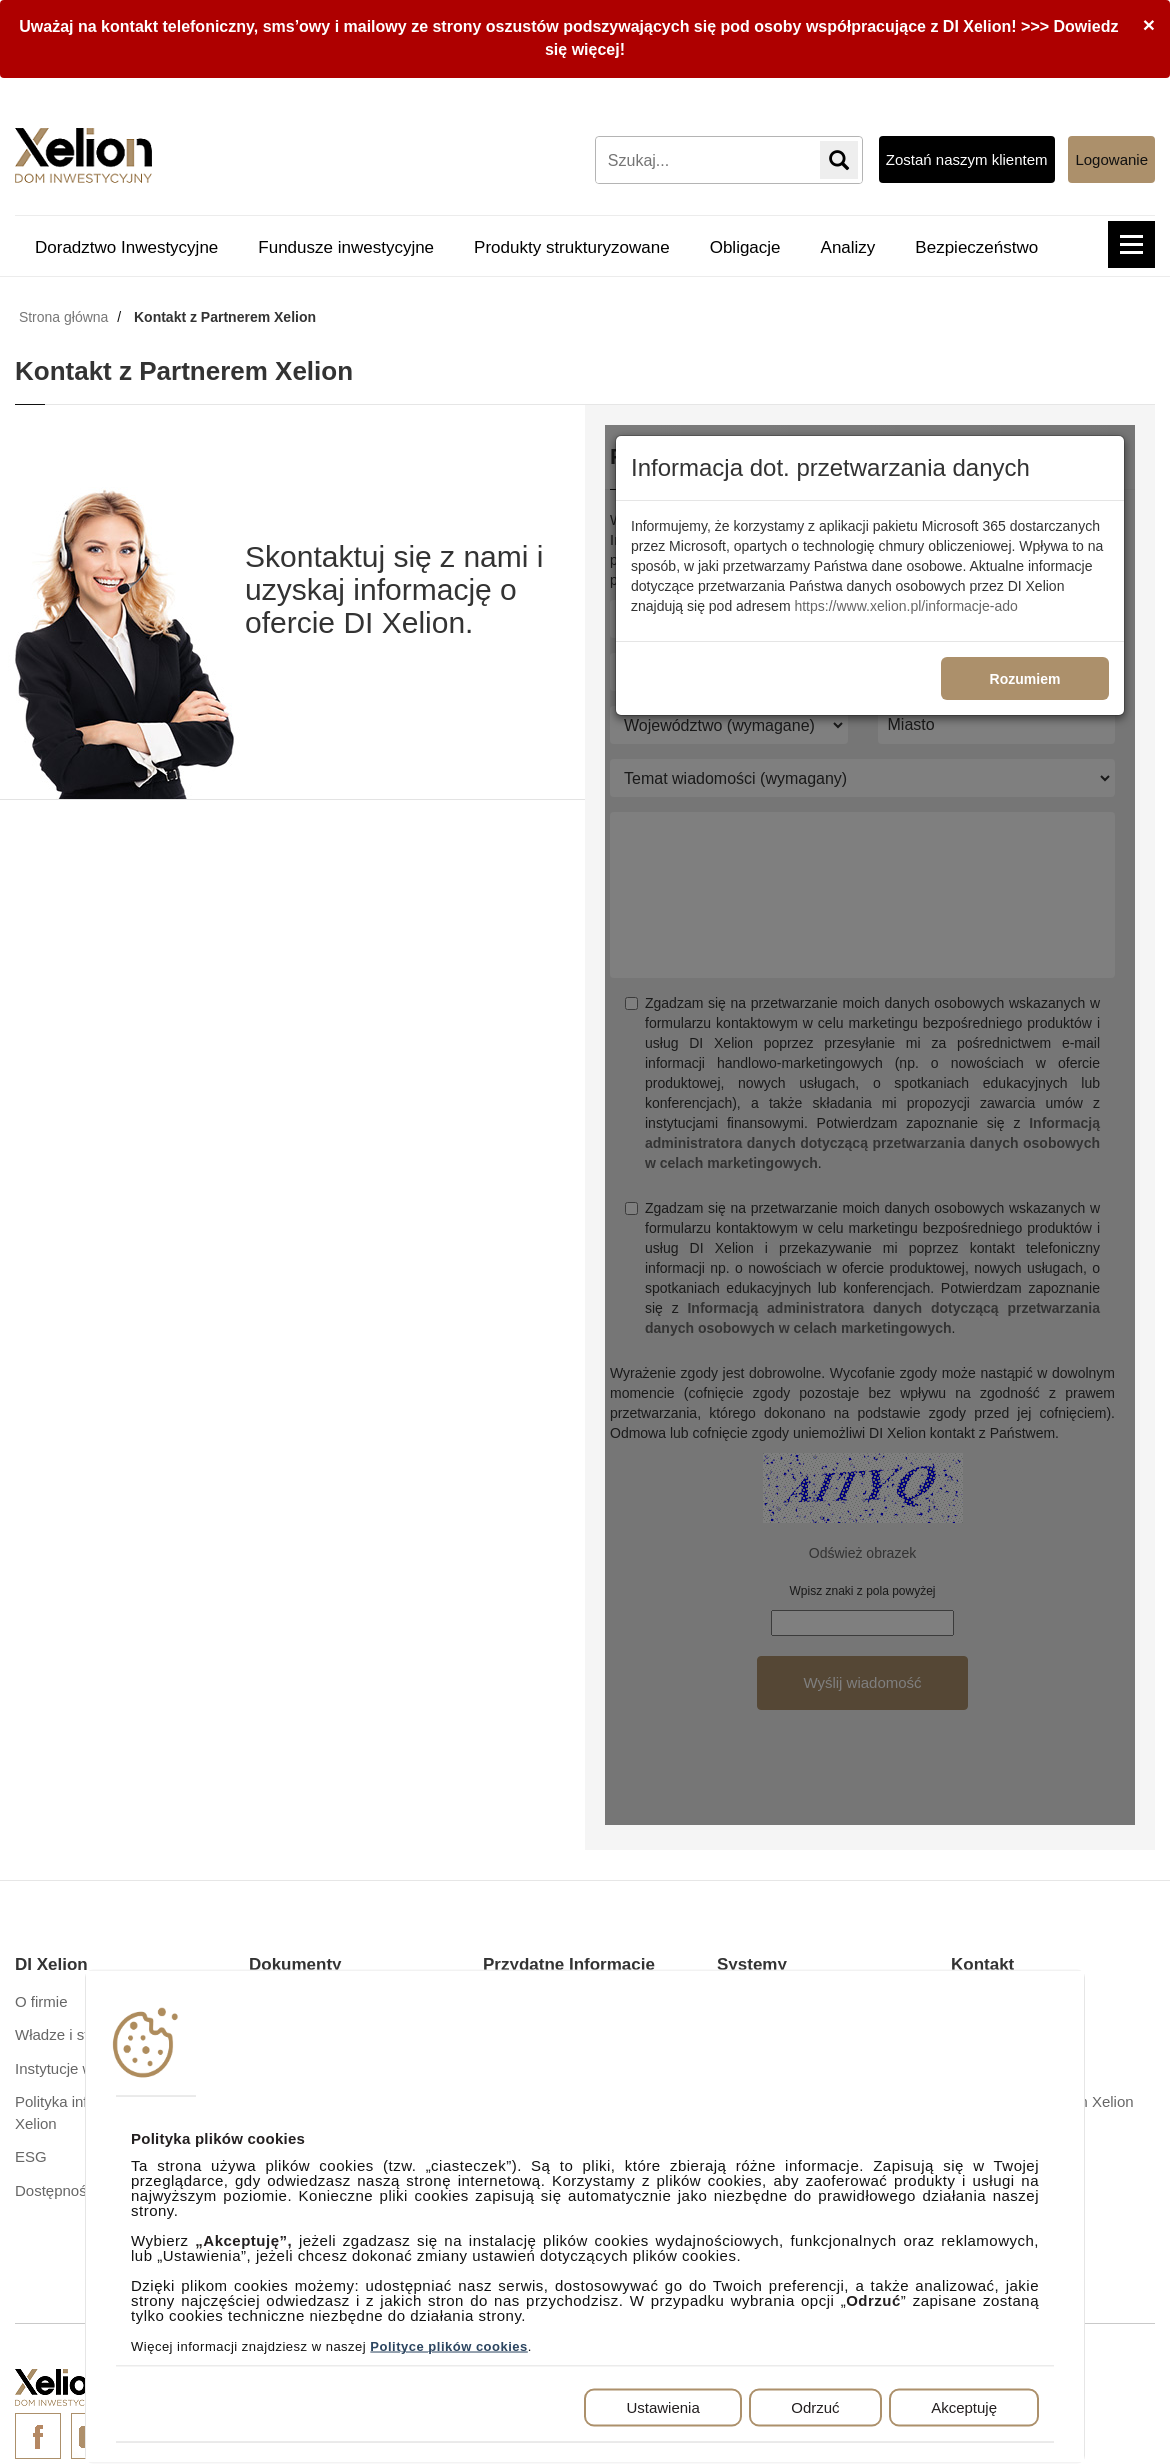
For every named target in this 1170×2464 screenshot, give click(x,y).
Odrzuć (815, 2407)
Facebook (38, 2436)
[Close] (1149, 24)
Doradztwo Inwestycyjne (126, 247)
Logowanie (1111, 159)
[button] (1131, 244)
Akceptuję (964, 2407)
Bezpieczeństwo (976, 247)
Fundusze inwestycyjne (346, 247)
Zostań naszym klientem (967, 159)
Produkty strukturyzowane (572, 247)
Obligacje (745, 247)
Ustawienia (662, 2407)
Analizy (848, 247)
